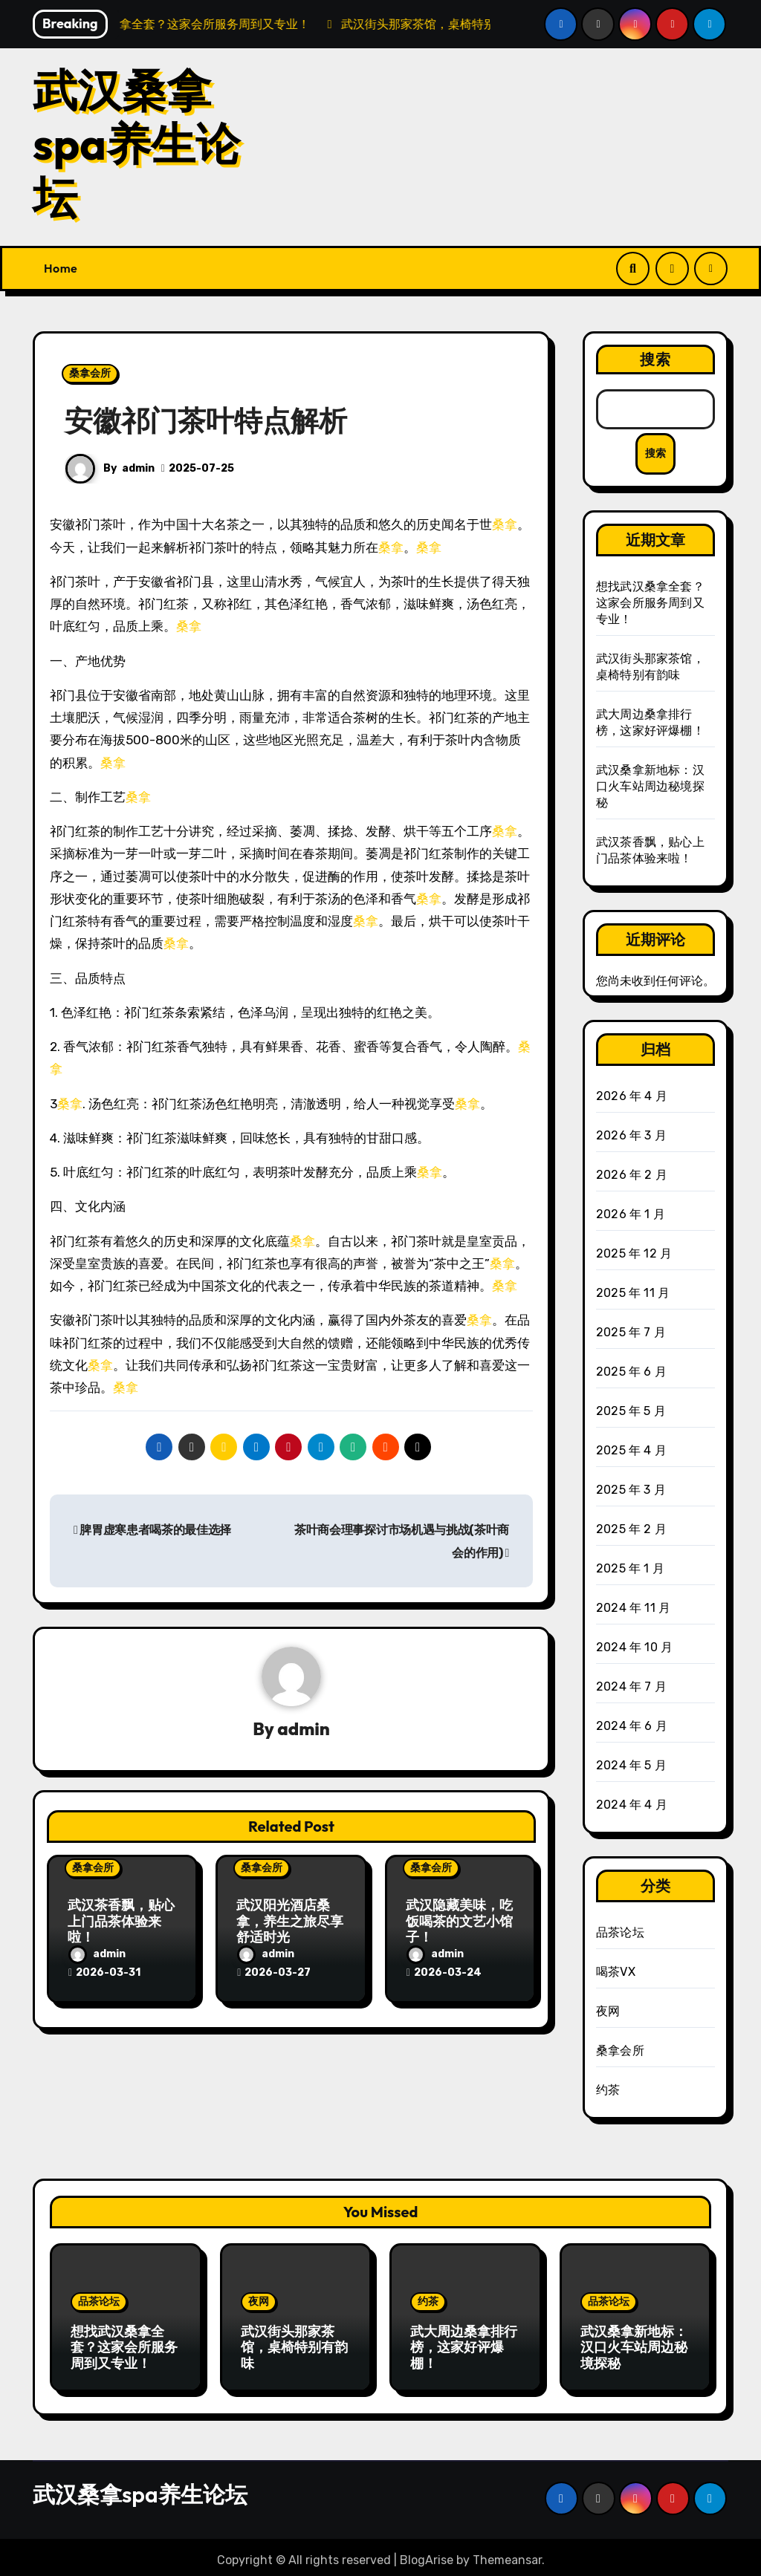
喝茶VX (615, 1972)
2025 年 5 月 (631, 1412)
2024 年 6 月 (631, 1727)
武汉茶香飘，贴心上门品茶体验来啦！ (121, 1921)
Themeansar (507, 2554)
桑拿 (504, 524)
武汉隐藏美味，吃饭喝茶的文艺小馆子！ (459, 1921)
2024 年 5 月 (631, 1766)
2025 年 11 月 (633, 1294)
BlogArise (426, 2554)
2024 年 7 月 (631, 1687)
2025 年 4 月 (631, 1451)
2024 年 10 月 (634, 1648)
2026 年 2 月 (631, 1175)
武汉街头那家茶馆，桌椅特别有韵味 (294, 2347)
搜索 (655, 359)
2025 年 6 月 (631, 1372)
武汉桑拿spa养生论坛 (136, 143)
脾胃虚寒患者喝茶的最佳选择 (152, 1530)
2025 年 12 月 (634, 1254)
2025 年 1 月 (630, 1569)
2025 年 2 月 (631, 1530)
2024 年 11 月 (633, 1608)
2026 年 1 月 (630, 1215)
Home (60, 268)
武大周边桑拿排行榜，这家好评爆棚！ (463, 2347)
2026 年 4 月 (631, 1097)
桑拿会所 (90, 373)
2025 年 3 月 (631, 1490)
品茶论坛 (620, 1933)
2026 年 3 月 (631, 1136)
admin (138, 468)
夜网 (608, 2012)
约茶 (608, 2091)
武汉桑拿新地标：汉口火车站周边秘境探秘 (650, 786)
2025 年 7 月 (631, 1333)
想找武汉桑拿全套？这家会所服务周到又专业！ (650, 602)
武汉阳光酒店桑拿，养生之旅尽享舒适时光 (289, 1921)
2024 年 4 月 (631, 1805)
